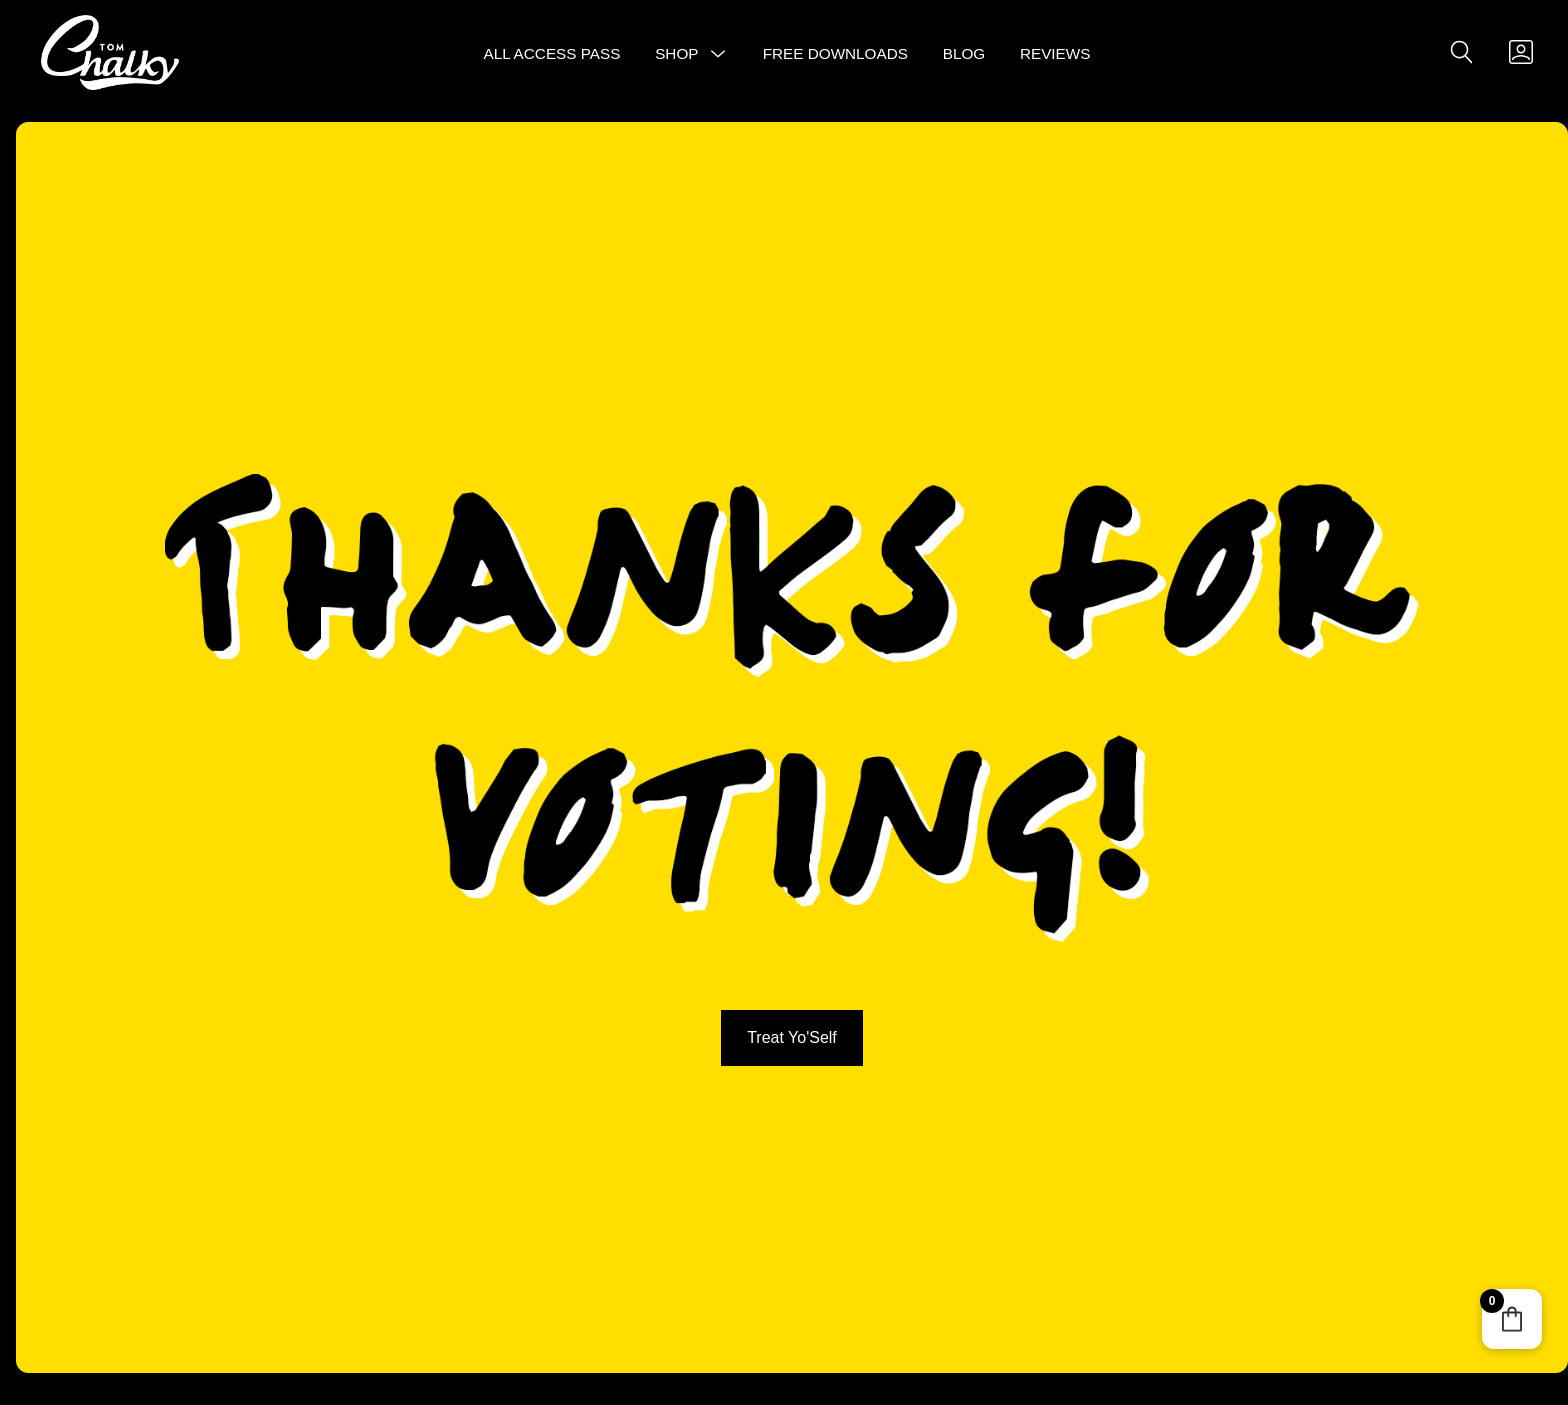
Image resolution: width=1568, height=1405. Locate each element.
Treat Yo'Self (792, 1037)
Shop (676, 53)
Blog (964, 53)
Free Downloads (835, 53)
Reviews (1055, 53)
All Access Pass (552, 53)
